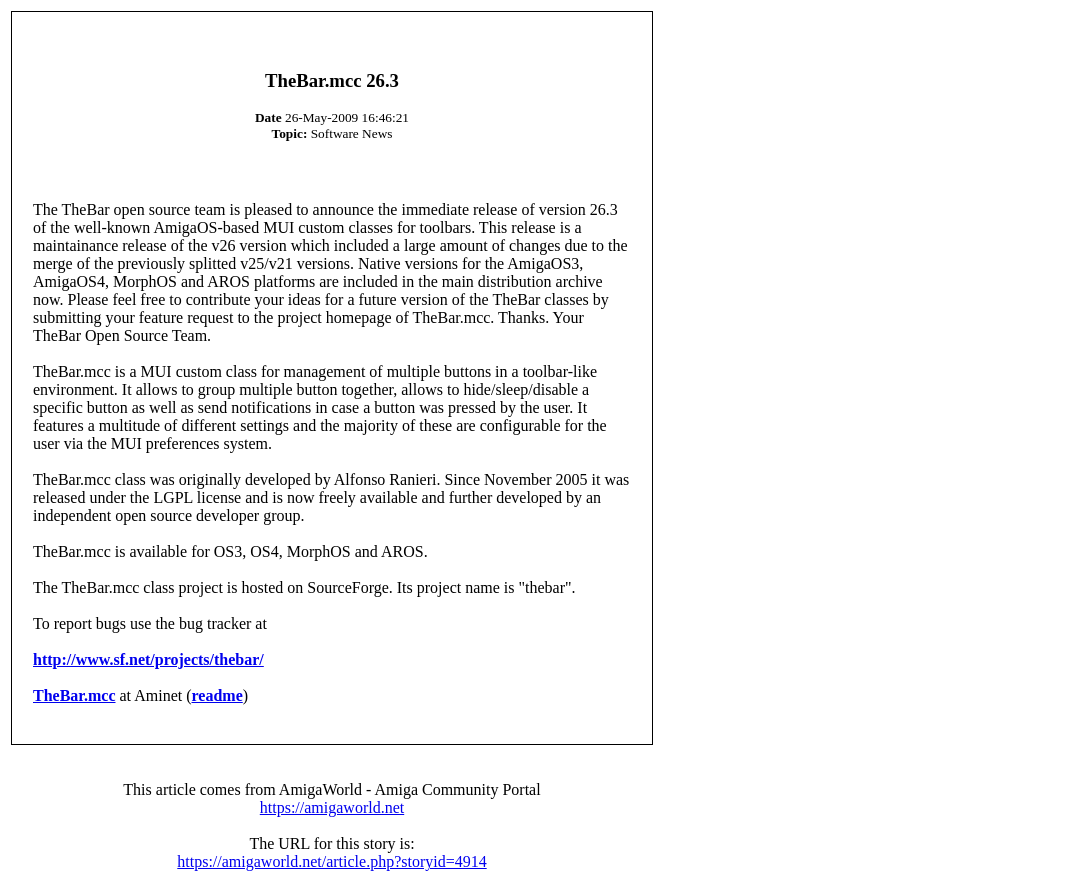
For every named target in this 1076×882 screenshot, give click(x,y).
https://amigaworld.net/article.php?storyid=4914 (331, 861)
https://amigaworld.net (332, 807)
